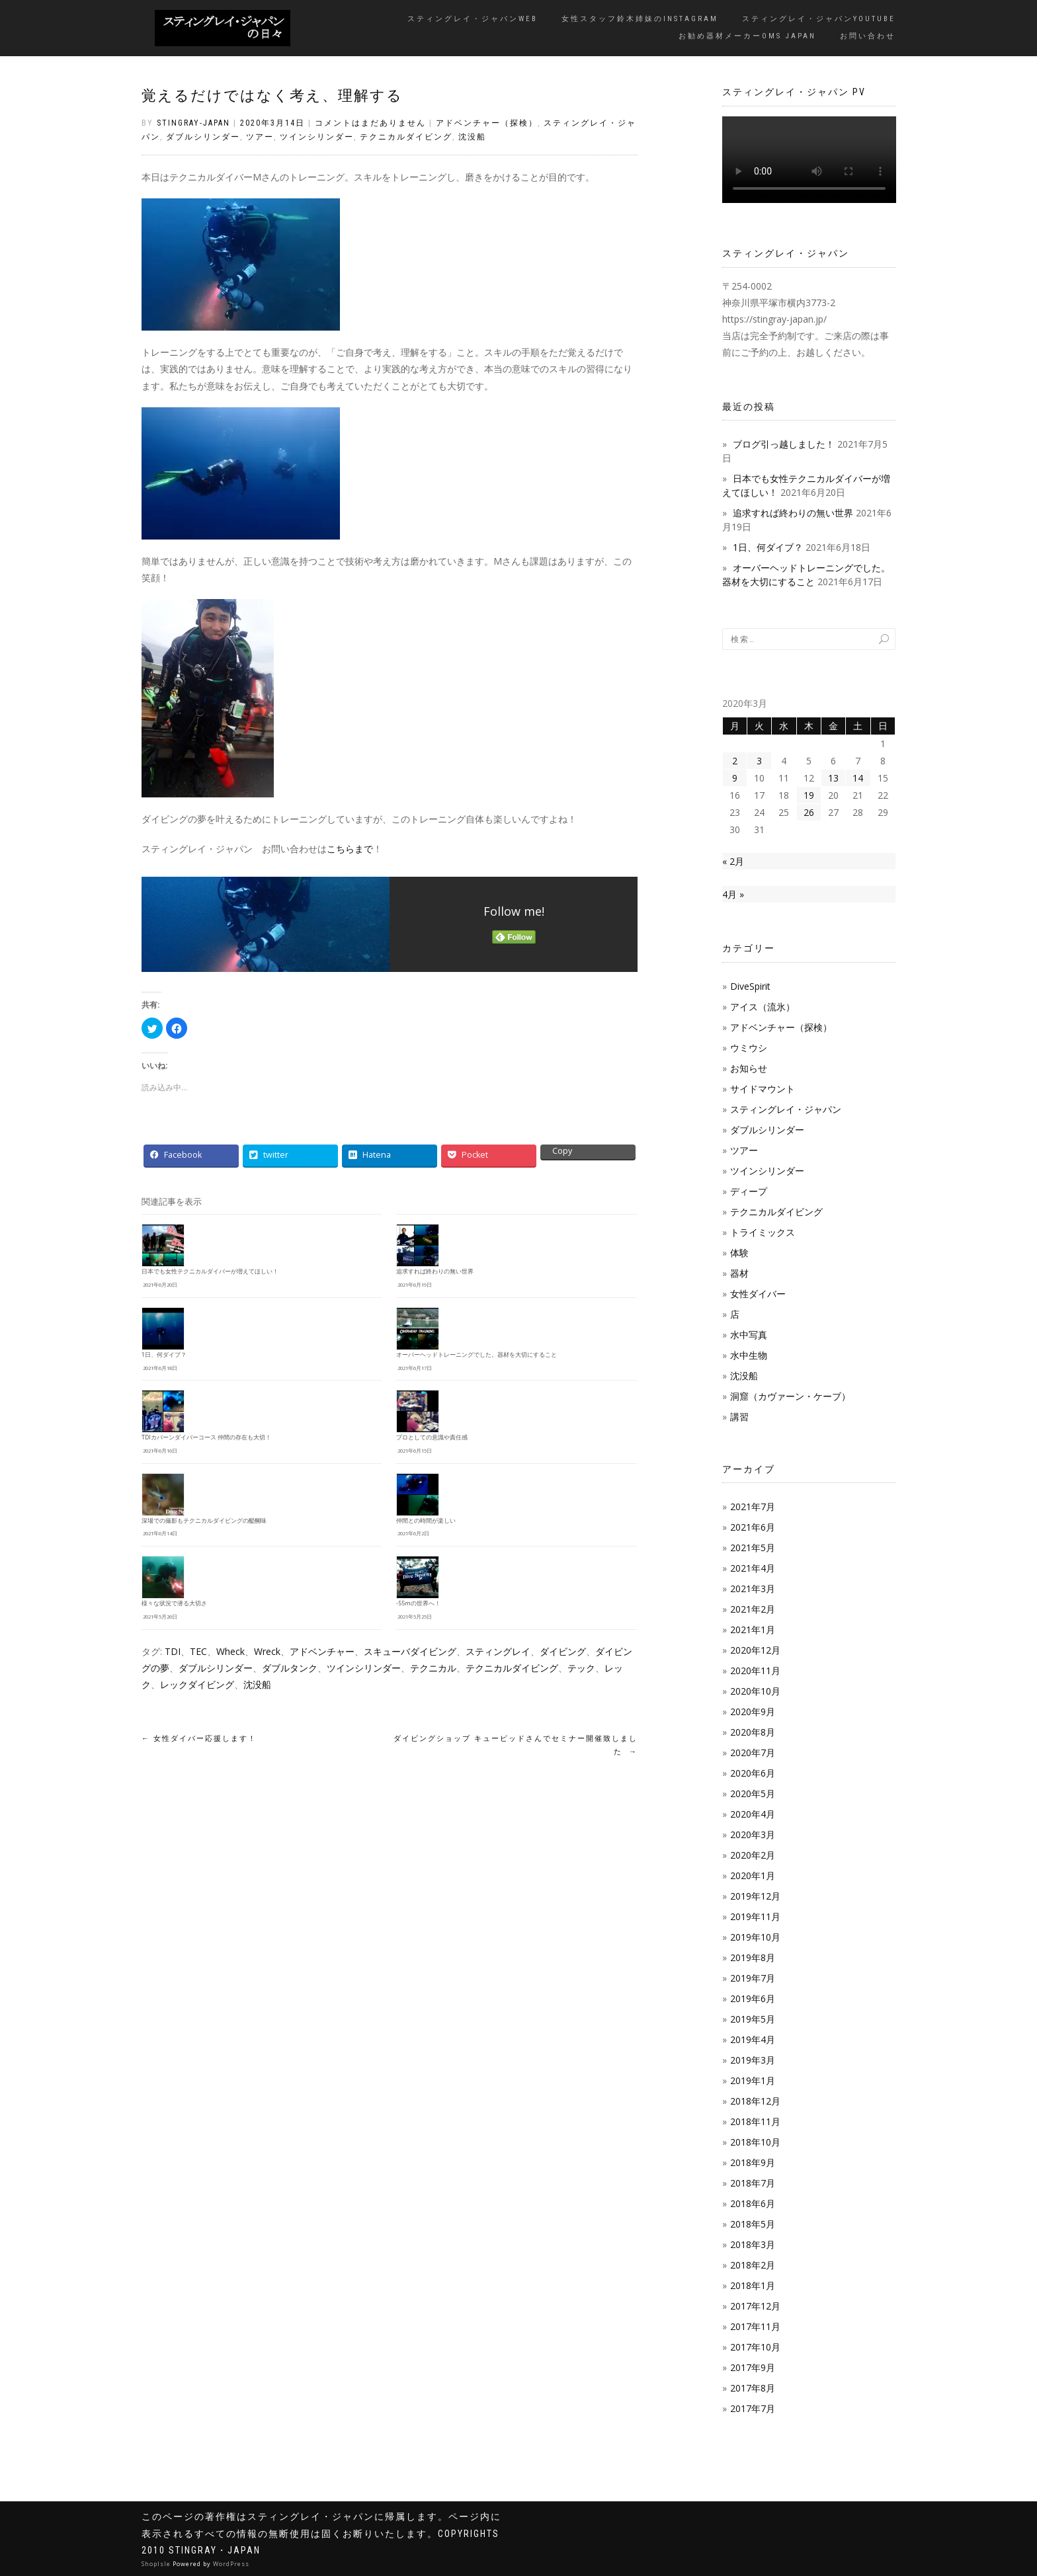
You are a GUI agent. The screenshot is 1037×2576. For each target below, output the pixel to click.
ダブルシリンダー (203, 136)
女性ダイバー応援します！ (199, 1738)
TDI (173, 1651)
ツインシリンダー (317, 136)
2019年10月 (755, 1937)
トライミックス (762, 1232)
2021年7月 (752, 1506)
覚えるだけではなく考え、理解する (272, 95)
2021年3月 (752, 1588)
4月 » (733, 894)
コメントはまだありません (370, 123)
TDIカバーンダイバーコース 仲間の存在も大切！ (206, 1437)
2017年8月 (752, 2388)
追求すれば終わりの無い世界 (435, 1271)
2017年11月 (755, 2326)
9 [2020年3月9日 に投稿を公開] (734, 778)
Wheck (230, 1651)
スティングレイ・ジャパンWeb (472, 19)
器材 (739, 1273)
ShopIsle (157, 2563)
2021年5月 (752, 1547)
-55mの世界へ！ (418, 1603)
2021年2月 (752, 1609)
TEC (198, 1651)
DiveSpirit (750, 986)
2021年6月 (752, 1527)
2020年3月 (752, 1834)
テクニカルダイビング (406, 136)
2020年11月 (755, 1670)
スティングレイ (498, 1651)
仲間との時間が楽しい (426, 1521)
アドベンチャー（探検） (487, 123)
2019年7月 (752, 1978)
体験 (739, 1252)
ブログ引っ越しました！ (784, 444)
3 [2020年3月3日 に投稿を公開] (759, 760)
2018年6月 (752, 2203)
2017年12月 (755, 2306)
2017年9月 (752, 2367)
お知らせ (748, 1068)
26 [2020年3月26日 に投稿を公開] (809, 812)
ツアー (260, 136)
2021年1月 (752, 1629)
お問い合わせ (867, 36)
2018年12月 (755, 2101)
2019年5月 (752, 2019)
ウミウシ (748, 1047)
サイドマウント (762, 1088)
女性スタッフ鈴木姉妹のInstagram (639, 19)
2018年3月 (752, 2244)
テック (581, 1668)
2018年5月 (752, 2224)
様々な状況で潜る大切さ (174, 1603)
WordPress (231, 2563)
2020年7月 (752, 1752)
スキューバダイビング (410, 1651)
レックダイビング (197, 1684)
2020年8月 (752, 1732)
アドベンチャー (322, 1651)
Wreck (267, 1651)
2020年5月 (752, 1793)
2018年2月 (752, 2265)
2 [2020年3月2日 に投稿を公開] (734, 760)
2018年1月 (752, 2285)
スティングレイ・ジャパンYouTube (818, 19)
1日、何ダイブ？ (164, 1355)
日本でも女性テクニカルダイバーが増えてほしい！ (210, 1271)
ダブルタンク (289, 1668)
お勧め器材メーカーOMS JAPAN (747, 36)
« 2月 (733, 861)
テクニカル (433, 1668)
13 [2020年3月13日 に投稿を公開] (833, 778)
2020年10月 (755, 1691)
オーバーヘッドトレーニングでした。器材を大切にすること (476, 1355)
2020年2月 (752, 1855)
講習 (739, 1416)
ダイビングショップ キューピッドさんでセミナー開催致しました (516, 1745)
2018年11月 (755, 2121)
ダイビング (563, 1651)
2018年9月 (752, 2162)
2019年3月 (752, 2060)
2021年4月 (752, 1568)
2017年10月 (755, 2347)
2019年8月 (752, 1957)
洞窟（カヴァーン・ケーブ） (790, 1396)
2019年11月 (755, 1916)
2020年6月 (752, 1773)
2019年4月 (752, 2039)
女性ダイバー (758, 1293)
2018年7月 (752, 2183)
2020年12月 (755, 1650)
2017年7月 (752, 2408)
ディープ (748, 1191)
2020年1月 (752, 1875)
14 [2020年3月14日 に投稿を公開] (857, 778)
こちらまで (350, 848)
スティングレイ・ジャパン (785, 1109)
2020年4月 (752, 1814)
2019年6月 (752, 1998)
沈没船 (472, 136)
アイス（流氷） (762, 1006)
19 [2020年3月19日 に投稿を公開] (809, 795)
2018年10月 (755, 2142)
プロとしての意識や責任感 (432, 1437)
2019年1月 (752, 2080)
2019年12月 (755, 1896)
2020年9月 (752, 1711)
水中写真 (748, 1334)
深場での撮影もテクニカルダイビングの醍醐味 (204, 1521)
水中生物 (748, 1355)
